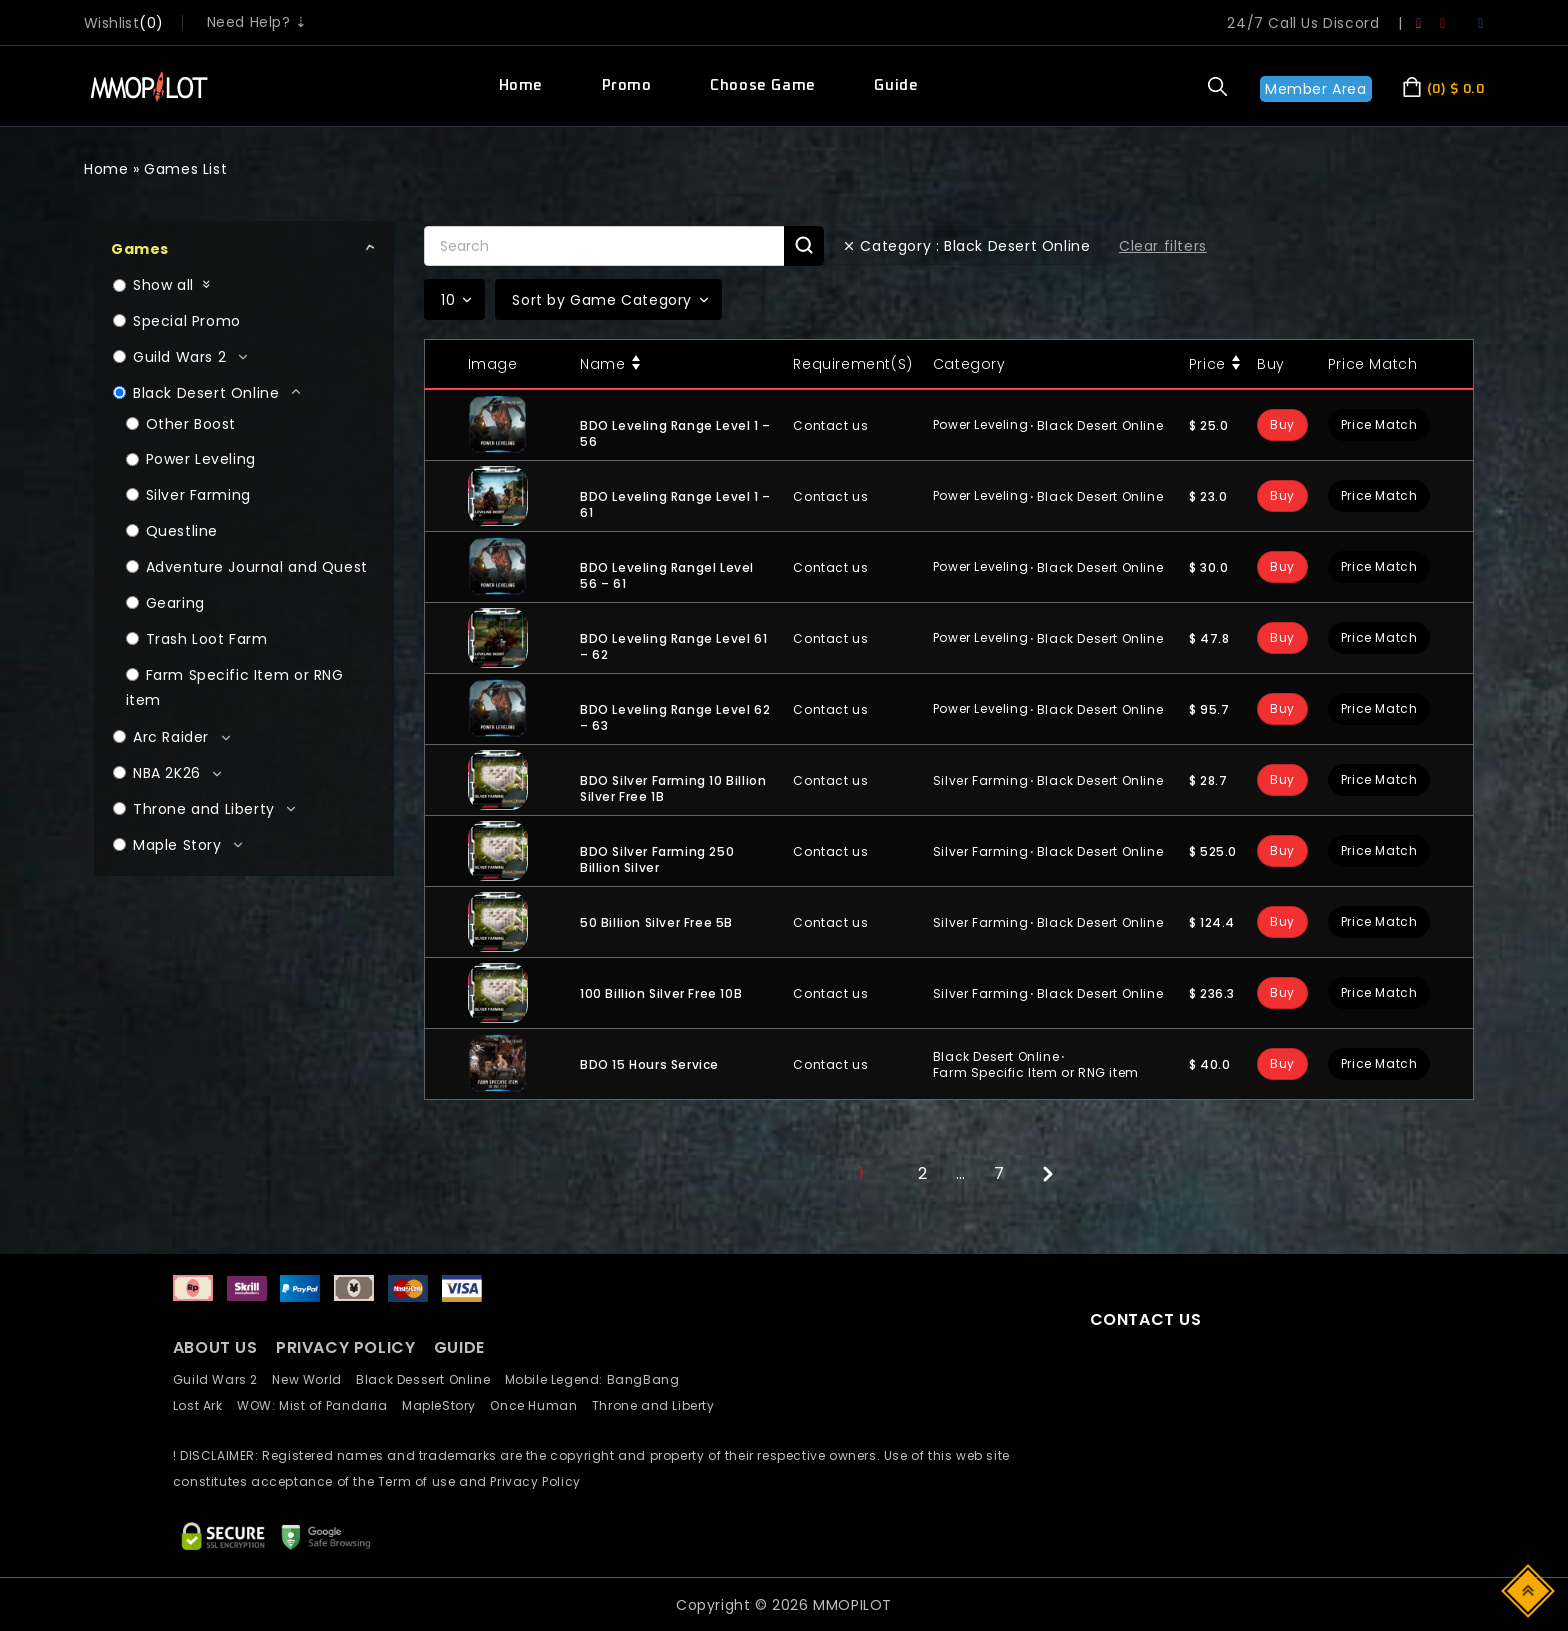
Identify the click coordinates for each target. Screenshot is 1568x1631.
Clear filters (1163, 246)
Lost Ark (205, 1405)
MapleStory (446, 1405)
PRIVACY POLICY (348, 1347)
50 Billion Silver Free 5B (656, 922)
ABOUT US (215, 1347)
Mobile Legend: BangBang (598, 1379)
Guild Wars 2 (221, 1379)
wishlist (111, 23)
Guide (896, 85)
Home (521, 85)
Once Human (540, 1405)
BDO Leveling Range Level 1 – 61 (675, 504)
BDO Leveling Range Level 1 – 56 (675, 433)
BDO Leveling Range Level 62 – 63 (675, 717)
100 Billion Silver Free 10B (661, 993)
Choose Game (763, 85)
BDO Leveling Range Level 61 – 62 (673, 646)
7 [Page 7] (999, 1173)
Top (1529, 1589)
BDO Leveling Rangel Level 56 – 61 (667, 575)
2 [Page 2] (923, 1173)
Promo (627, 85)
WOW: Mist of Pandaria (319, 1405)
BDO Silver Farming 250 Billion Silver (657, 859)
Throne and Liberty (659, 1405)
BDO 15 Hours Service (649, 1064)
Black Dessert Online (430, 1379)
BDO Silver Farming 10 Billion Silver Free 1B (673, 788)
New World (314, 1379)
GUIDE (459, 1347)
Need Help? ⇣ (257, 22)
